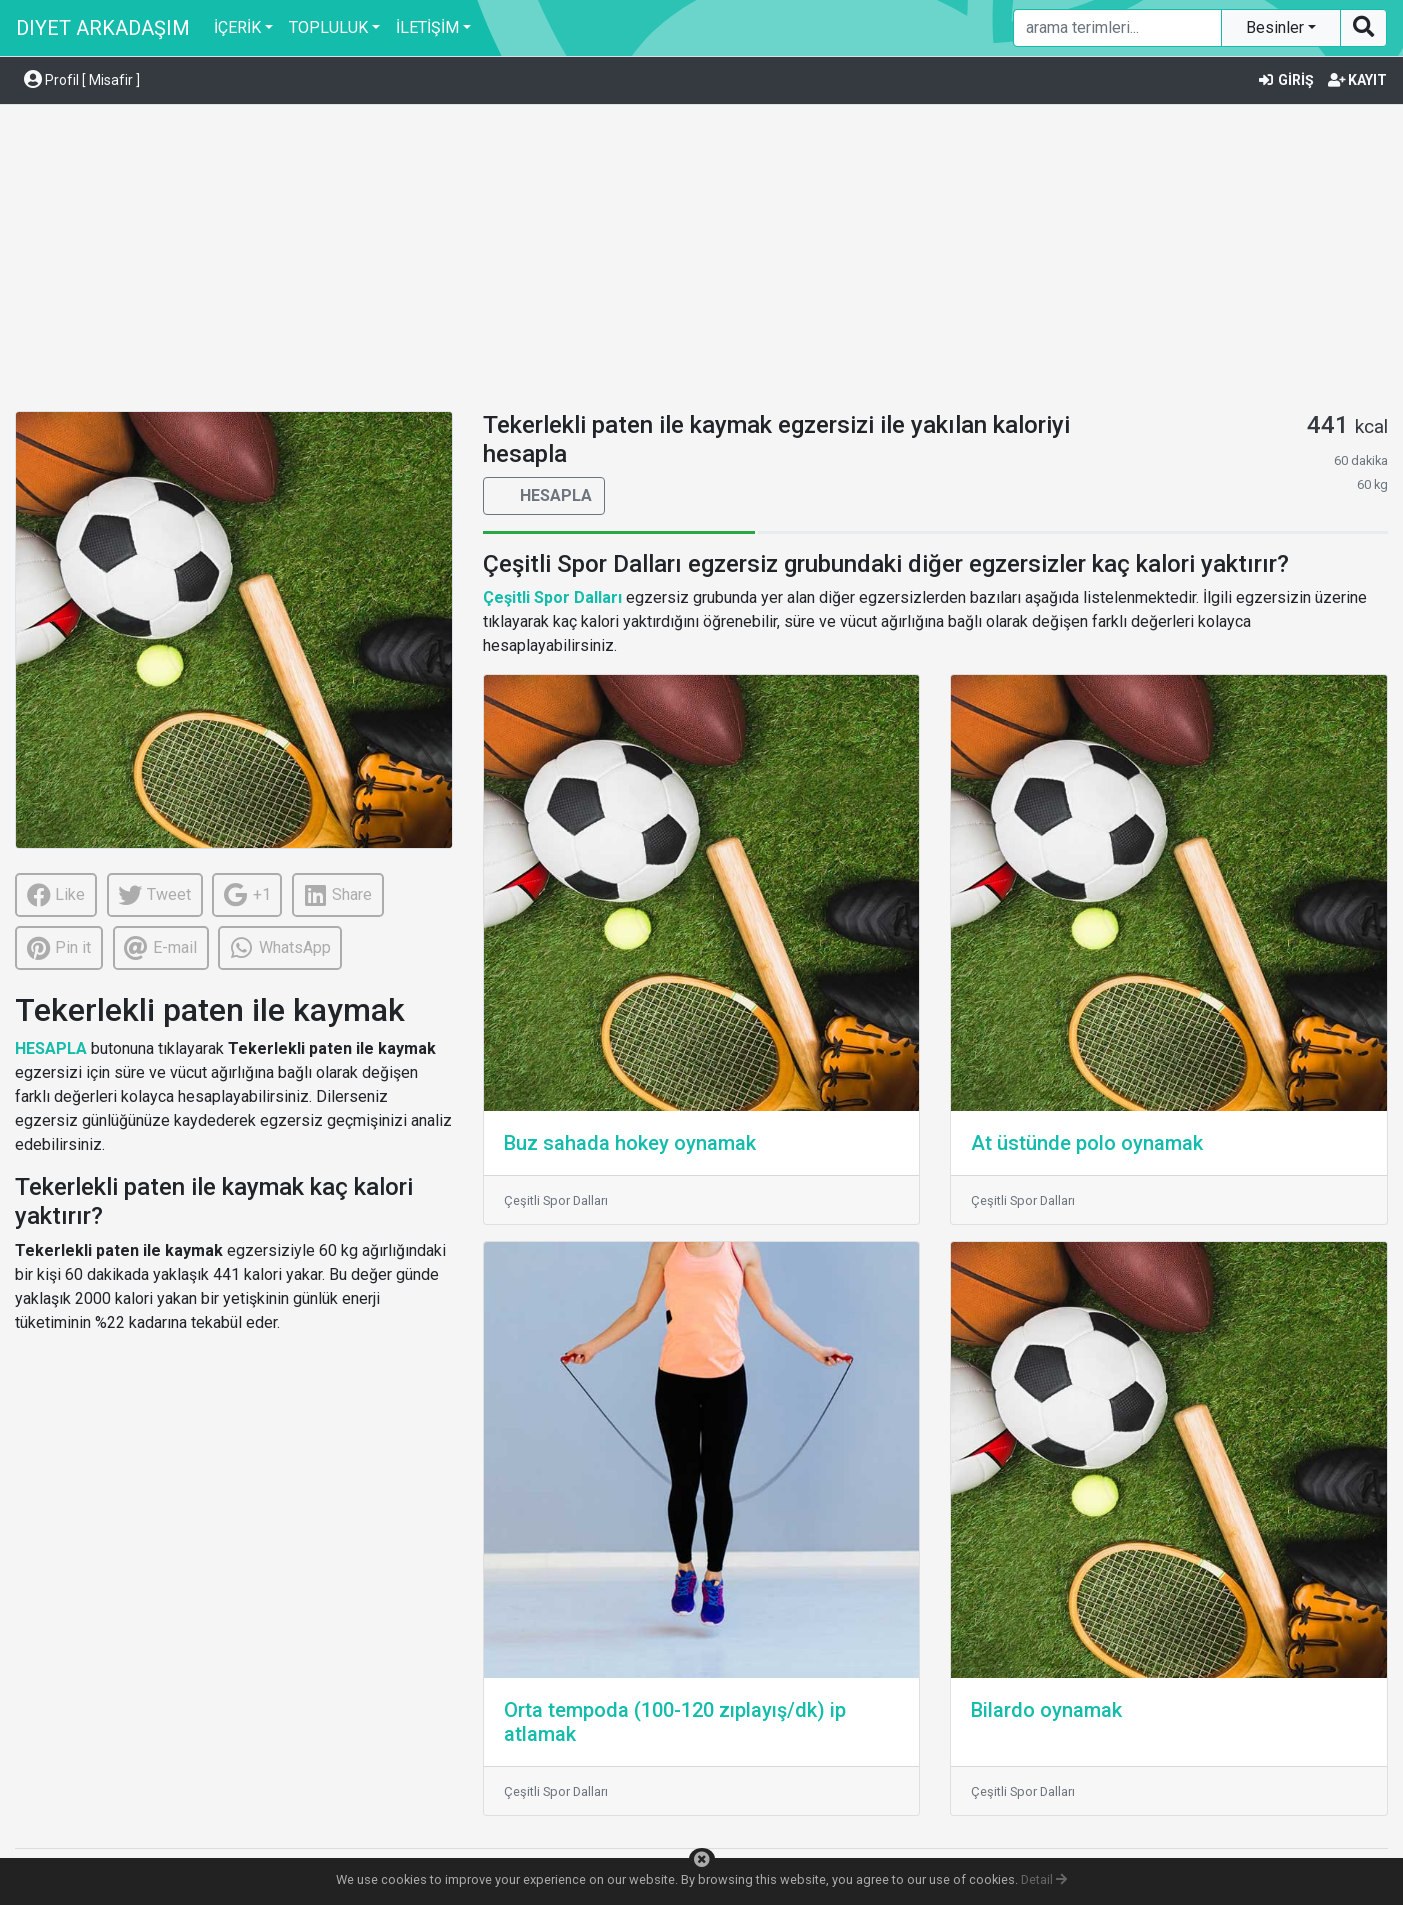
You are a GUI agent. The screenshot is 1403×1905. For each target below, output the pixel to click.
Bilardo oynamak (1046, 1710)
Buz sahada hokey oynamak (630, 1143)
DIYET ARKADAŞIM (103, 28)
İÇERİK (237, 27)
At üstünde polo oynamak (1087, 1143)
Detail (1044, 1879)
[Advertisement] (702, 261)
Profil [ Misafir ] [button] (82, 80)
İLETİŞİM (427, 27)
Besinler (1277, 27)
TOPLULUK (328, 27)
